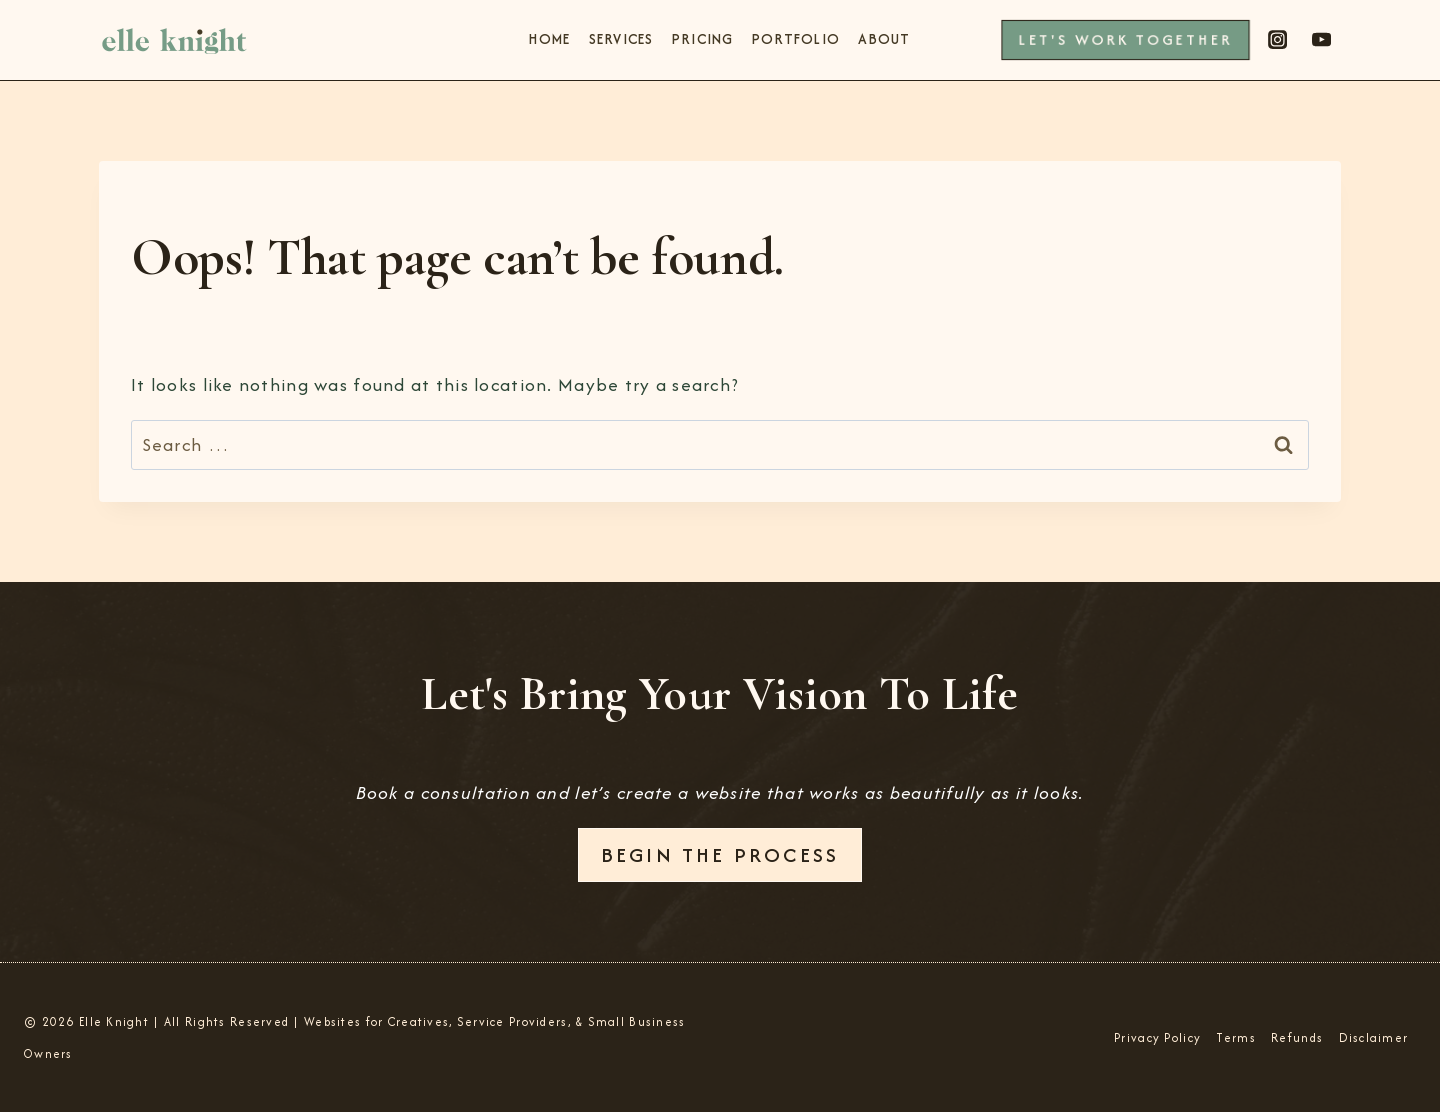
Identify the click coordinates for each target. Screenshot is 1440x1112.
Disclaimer (1374, 1037)
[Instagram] (1277, 40)
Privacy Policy (1157, 1037)
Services (621, 39)
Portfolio (796, 39)
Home (549, 39)
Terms (1235, 1037)
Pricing (703, 39)
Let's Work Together (1125, 39)
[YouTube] (1322, 40)
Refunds (1297, 1037)
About (884, 39)
